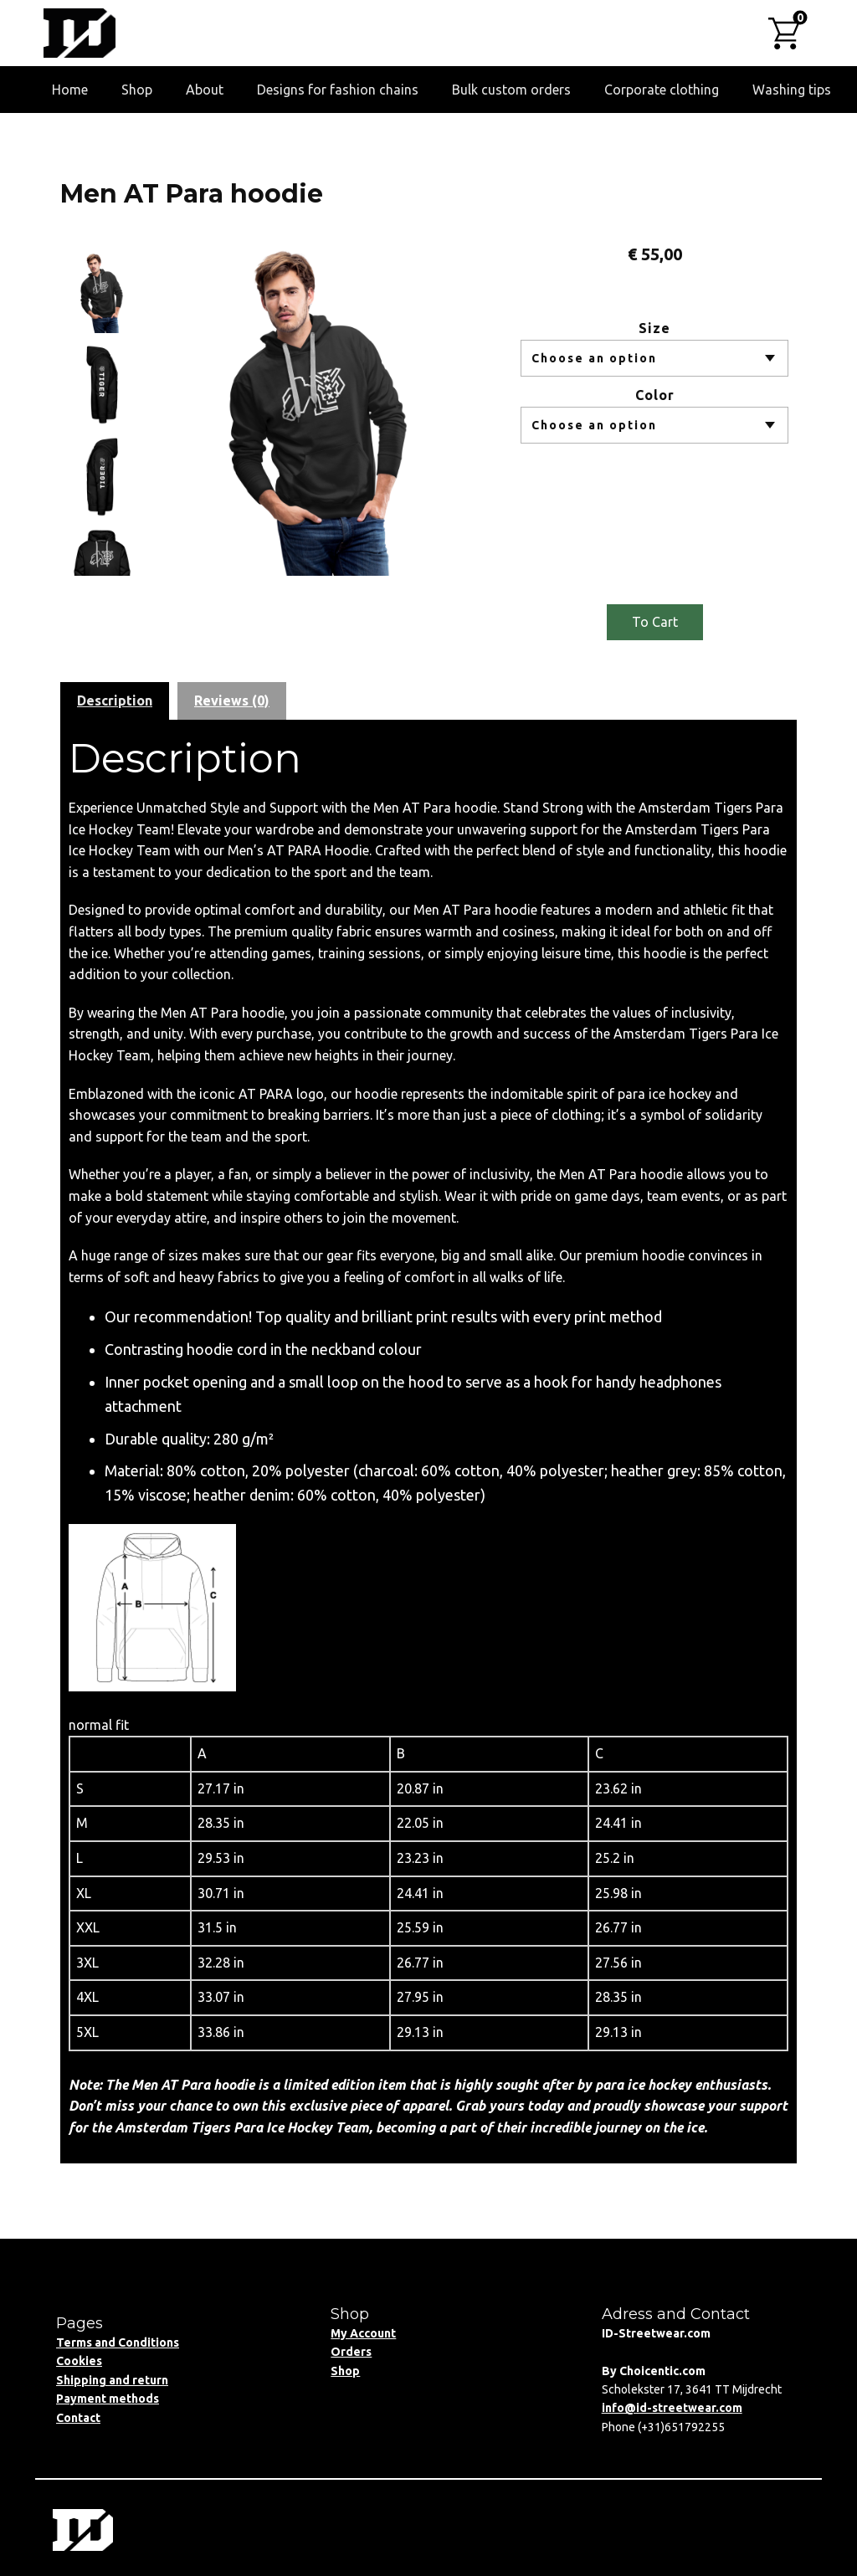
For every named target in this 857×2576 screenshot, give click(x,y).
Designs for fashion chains (337, 89)
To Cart (655, 621)
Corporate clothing (661, 89)
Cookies (79, 2361)
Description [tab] (114, 700)
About (204, 89)
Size (654, 328)
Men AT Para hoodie (191, 193)
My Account (363, 2333)
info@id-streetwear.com (672, 2407)
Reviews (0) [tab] (231, 700)
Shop (136, 89)
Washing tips (791, 89)
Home (70, 89)
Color (655, 395)
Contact (78, 2418)
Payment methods (107, 2398)
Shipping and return (112, 2380)
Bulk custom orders (511, 89)
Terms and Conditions (117, 2342)
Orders (351, 2351)
